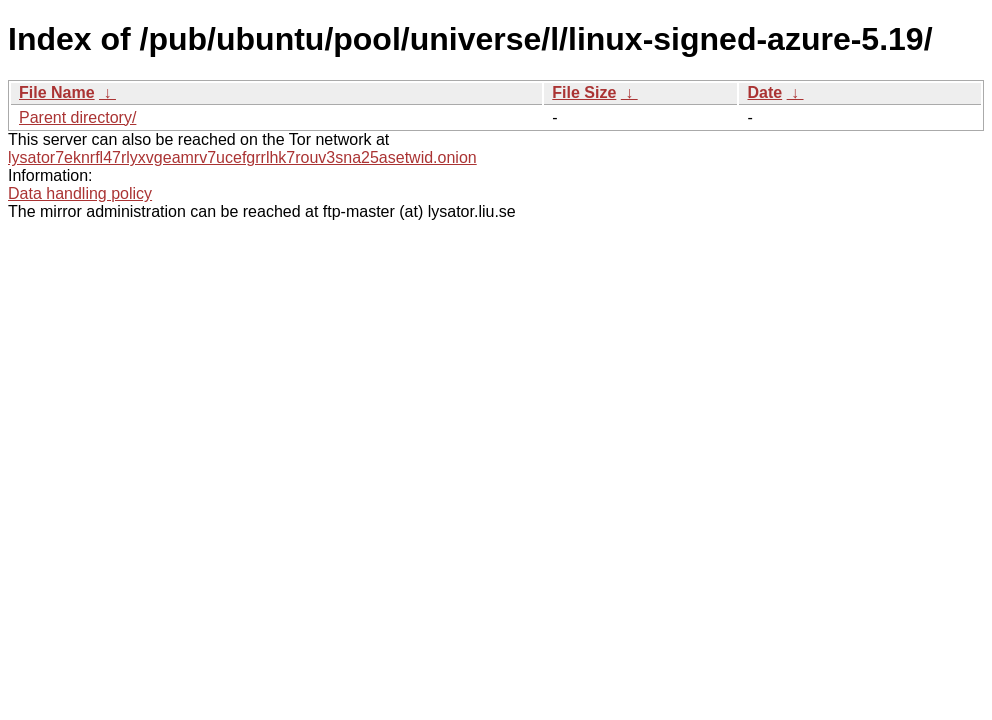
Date (764, 92)
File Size (584, 92)
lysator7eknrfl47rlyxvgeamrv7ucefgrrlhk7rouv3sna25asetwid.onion (242, 157)
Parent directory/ (77, 117)
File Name (57, 92)
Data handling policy (80, 193)
